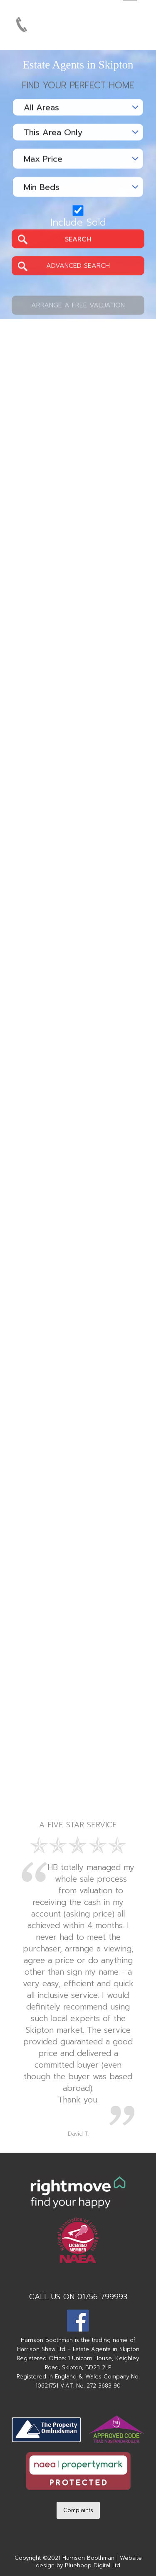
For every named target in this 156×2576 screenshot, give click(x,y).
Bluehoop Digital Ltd (92, 2565)
